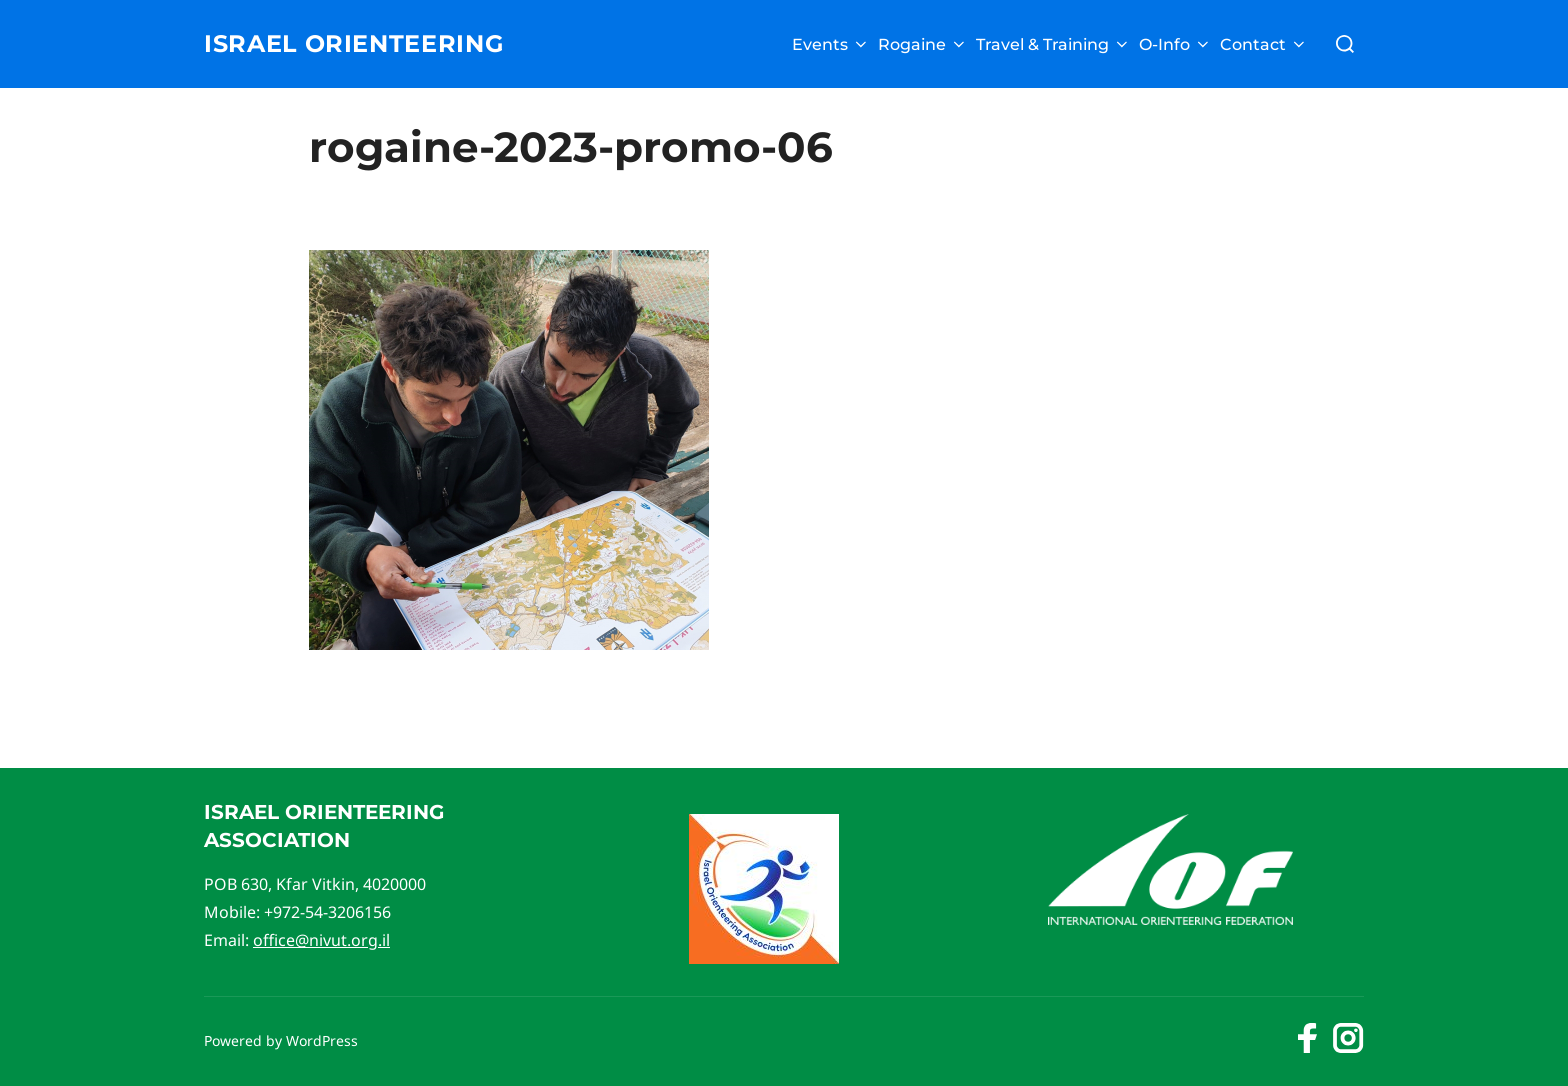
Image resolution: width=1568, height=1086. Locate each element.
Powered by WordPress (281, 1040)
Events (831, 44)
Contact (1264, 44)
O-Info (1175, 44)
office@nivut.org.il (321, 940)
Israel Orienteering (369, 44)
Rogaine (923, 44)
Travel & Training (1053, 44)
